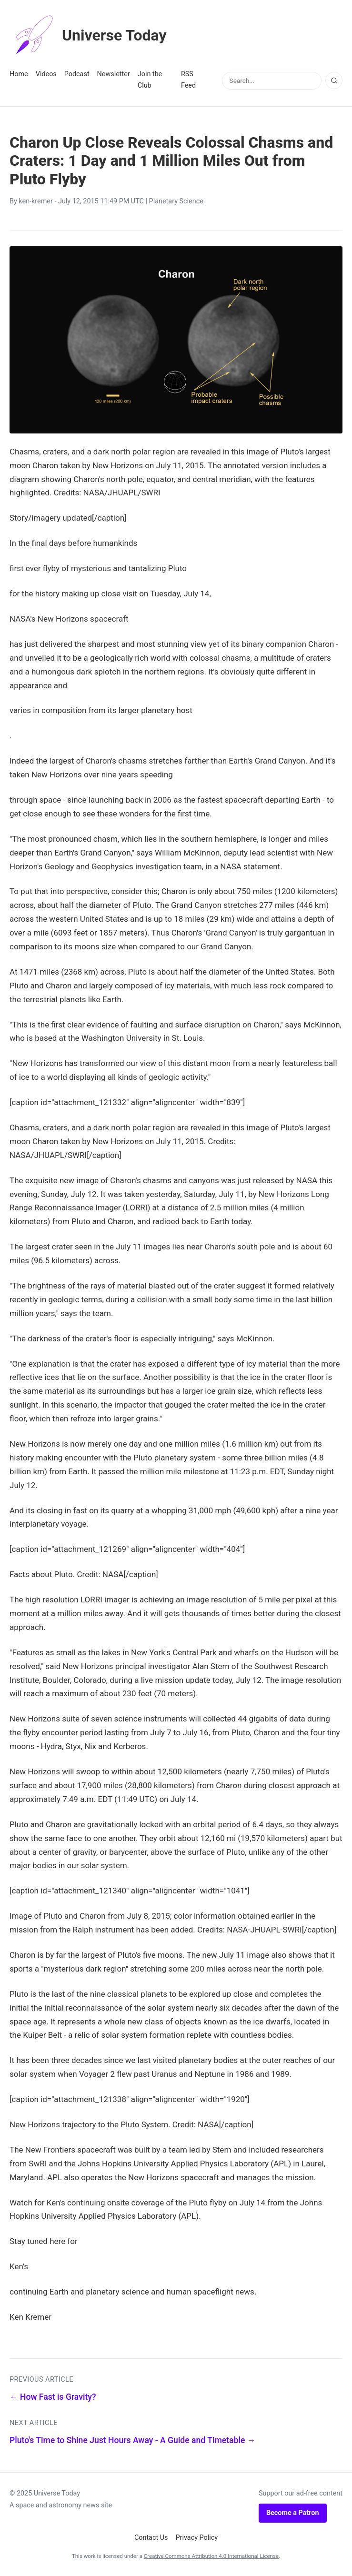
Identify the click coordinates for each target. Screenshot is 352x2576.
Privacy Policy (197, 2538)
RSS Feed (188, 80)
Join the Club (150, 80)
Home (19, 74)
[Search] (333, 80)
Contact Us (151, 2538)
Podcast (77, 74)
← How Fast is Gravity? (53, 2397)
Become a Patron (292, 2513)
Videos (46, 74)
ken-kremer (36, 201)
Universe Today (88, 35)
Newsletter (113, 74)
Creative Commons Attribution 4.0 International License (211, 2556)
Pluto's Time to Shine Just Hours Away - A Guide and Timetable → (132, 2440)
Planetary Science (176, 201)
